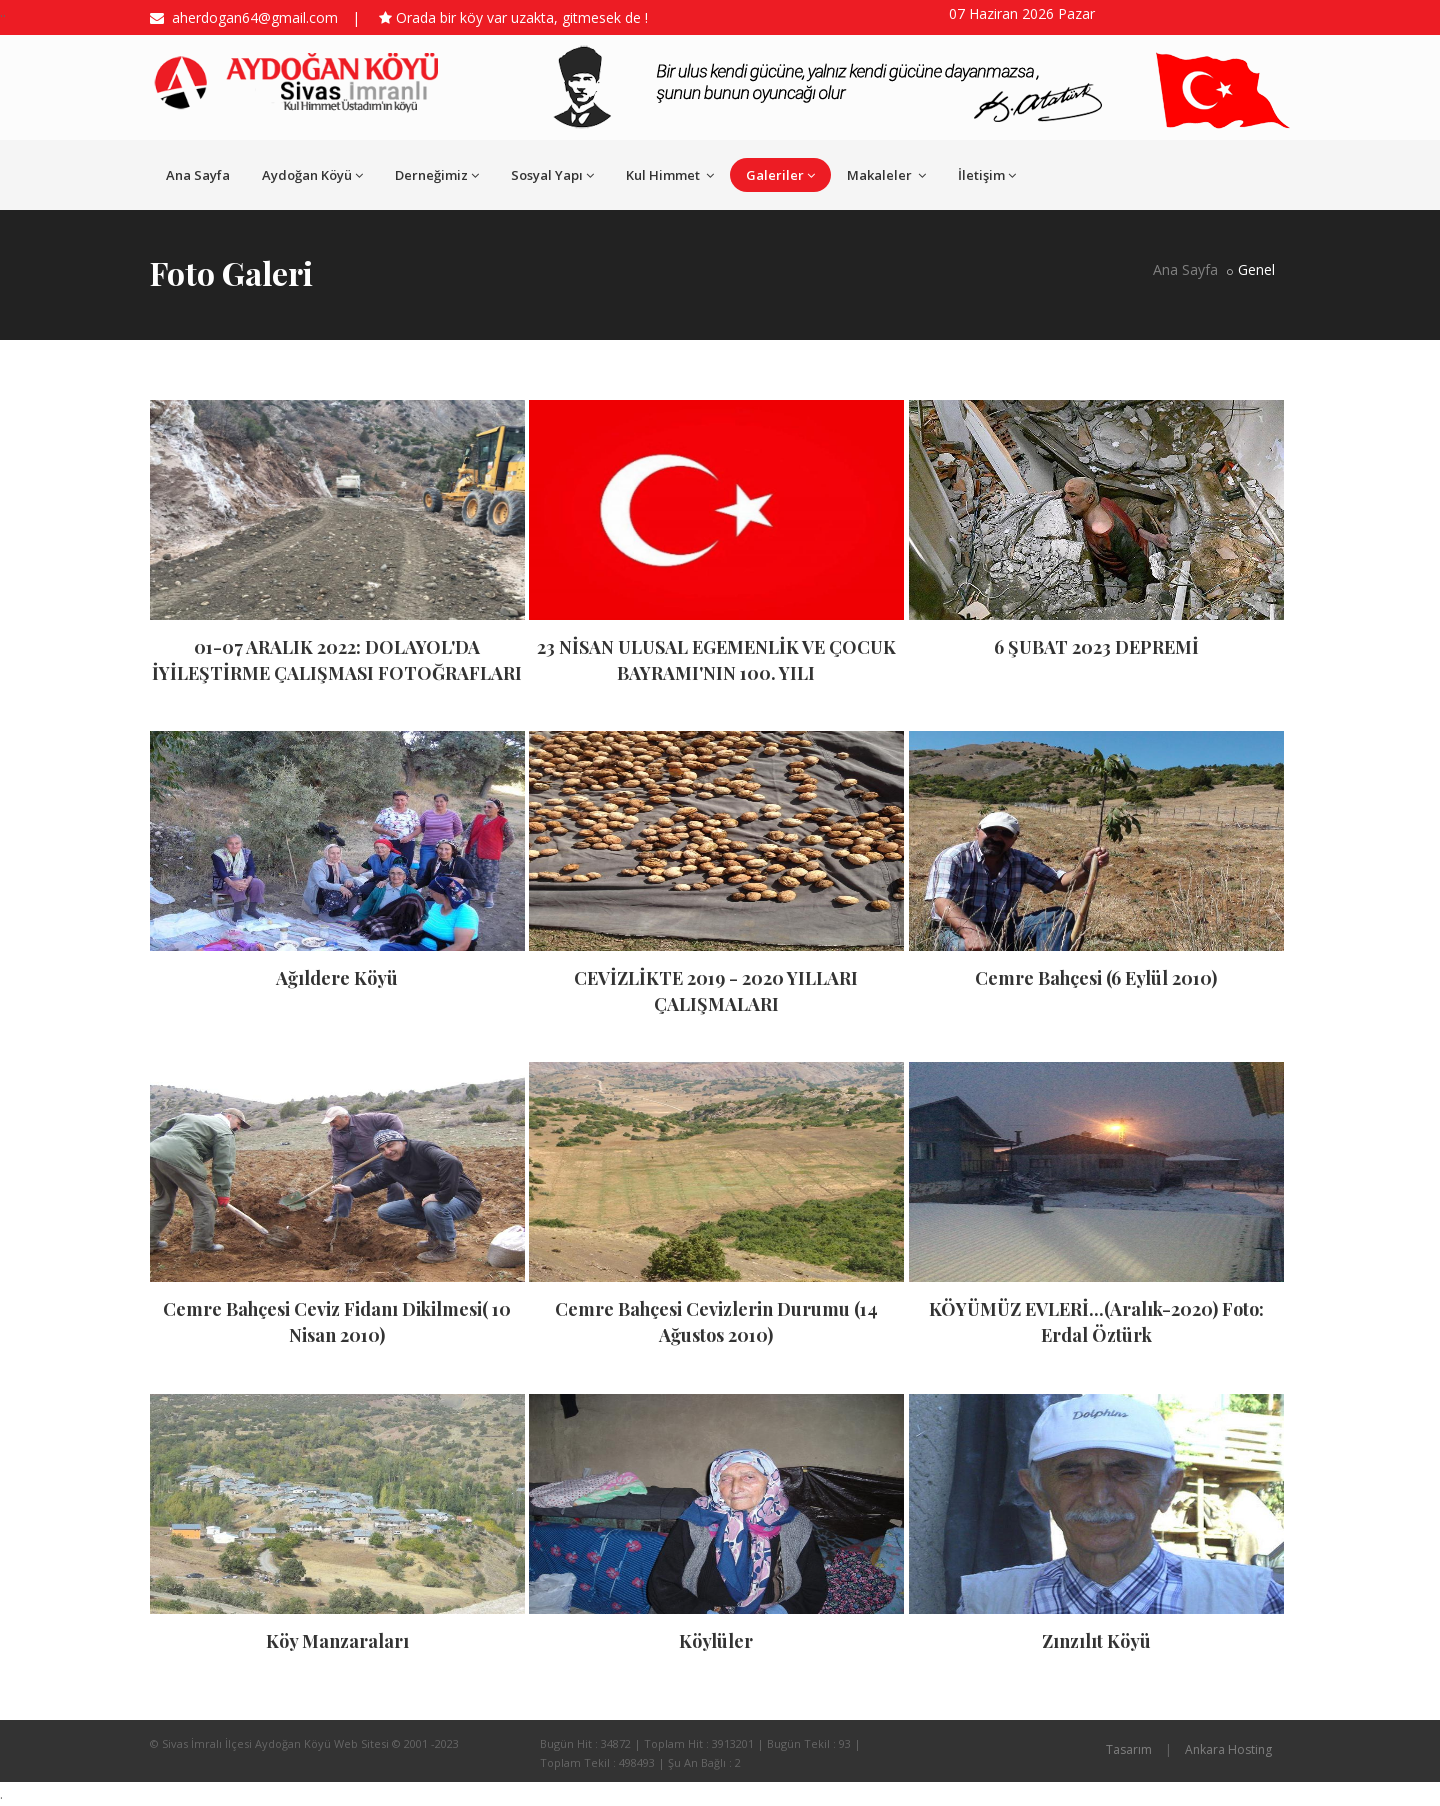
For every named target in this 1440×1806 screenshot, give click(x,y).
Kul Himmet (670, 175)
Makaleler (886, 175)
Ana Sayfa (198, 175)
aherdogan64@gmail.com (251, 17)
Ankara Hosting (1228, 1749)
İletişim (987, 175)
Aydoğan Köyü (312, 175)
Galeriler (780, 175)
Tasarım (1129, 1749)
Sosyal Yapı (552, 175)
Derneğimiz (437, 175)
